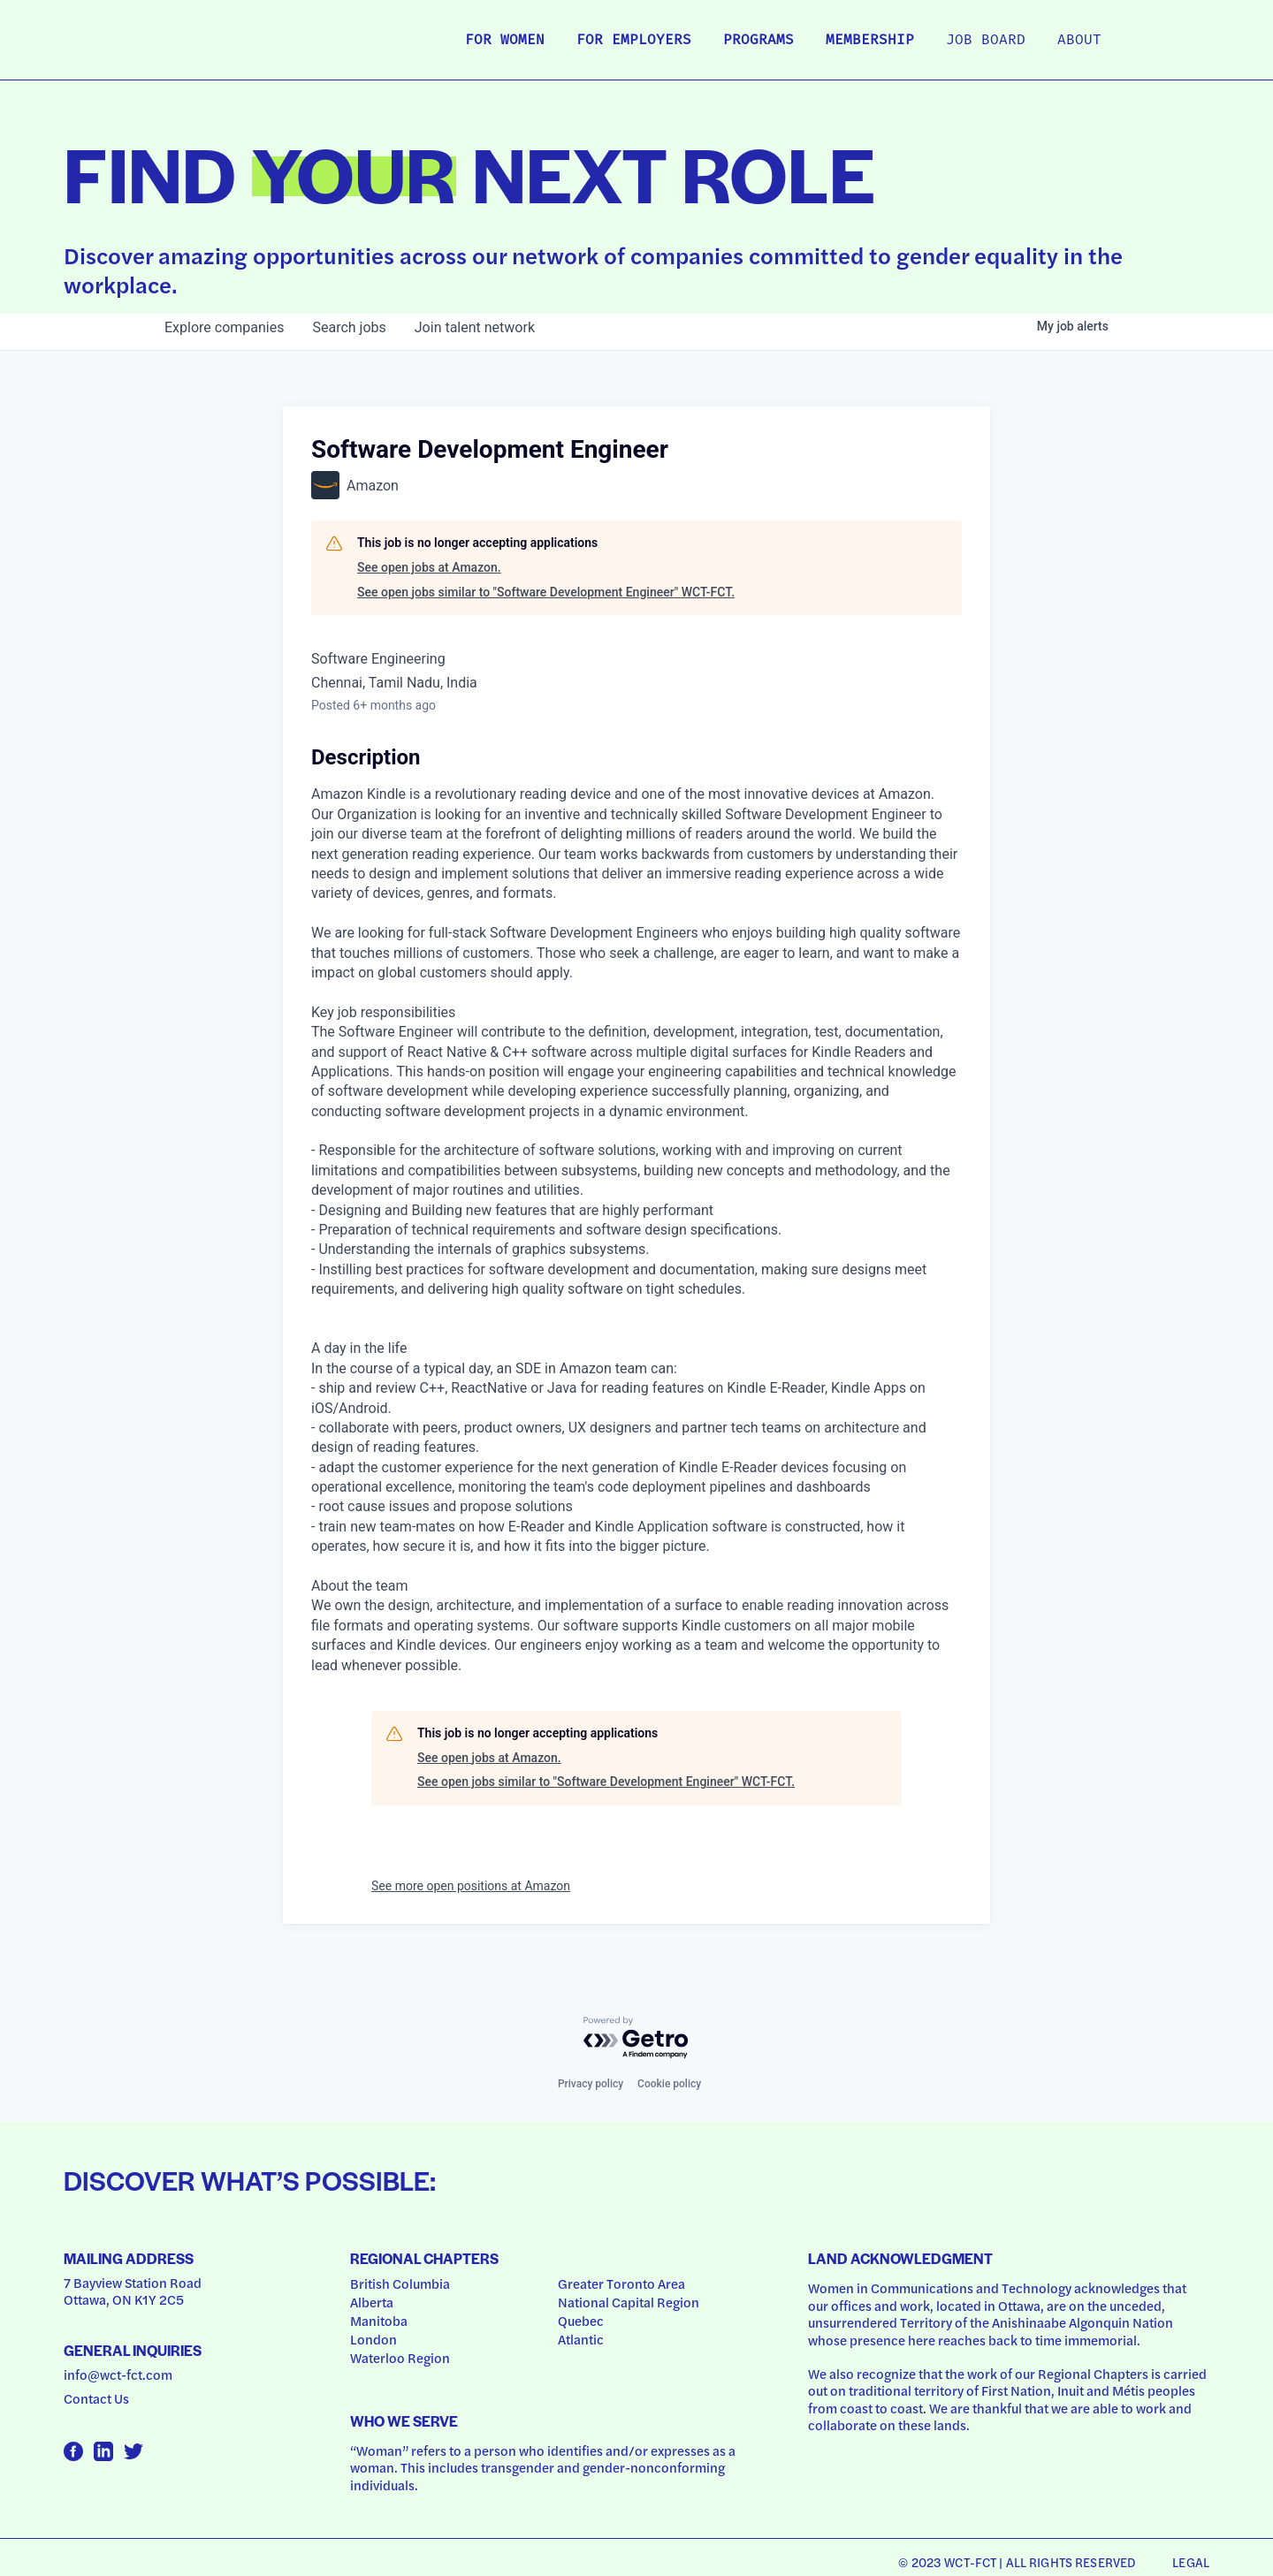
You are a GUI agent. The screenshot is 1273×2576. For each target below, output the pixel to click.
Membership (870, 41)
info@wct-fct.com (118, 2374)
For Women (505, 41)
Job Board (985, 41)
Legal (1190, 2562)
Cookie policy (669, 2084)
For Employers (633, 41)
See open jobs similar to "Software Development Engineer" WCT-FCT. (546, 592)
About (1079, 41)
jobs (348, 327)
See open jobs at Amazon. (429, 567)
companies (224, 327)
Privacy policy (590, 2084)
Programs (758, 41)
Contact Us (96, 2398)
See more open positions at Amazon (470, 1886)
